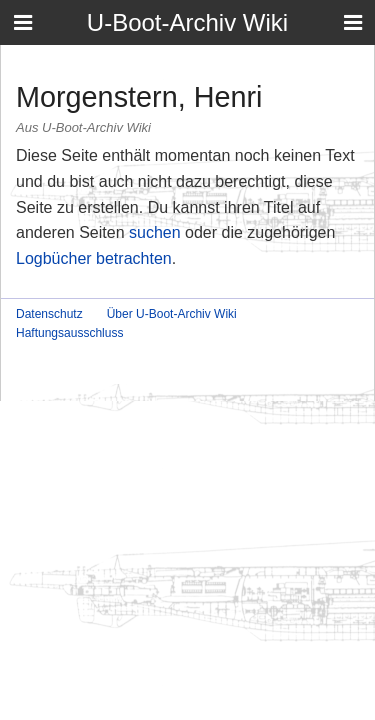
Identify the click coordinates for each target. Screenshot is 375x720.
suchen (155, 232)
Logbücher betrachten (94, 258)
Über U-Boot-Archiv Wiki (172, 314)
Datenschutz (49, 314)
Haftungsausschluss (69, 333)
